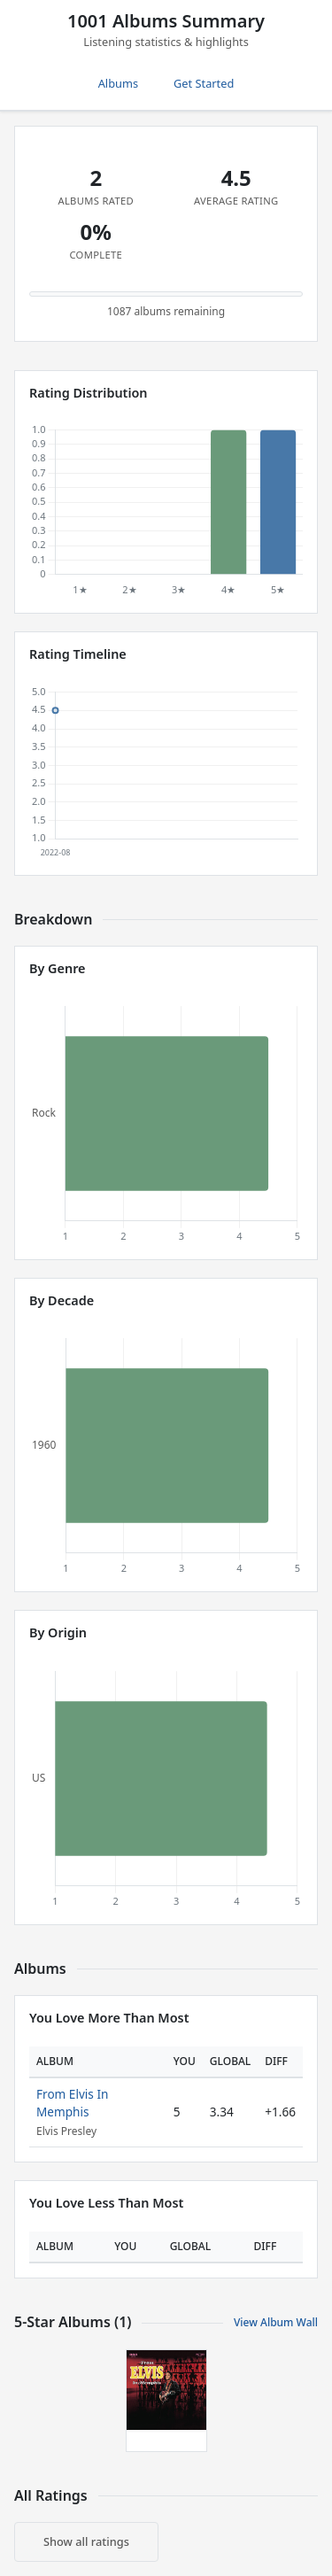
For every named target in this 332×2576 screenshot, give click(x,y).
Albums (118, 83)
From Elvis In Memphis (72, 2102)
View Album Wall (276, 2322)
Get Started (204, 83)
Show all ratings (86, 2541)
